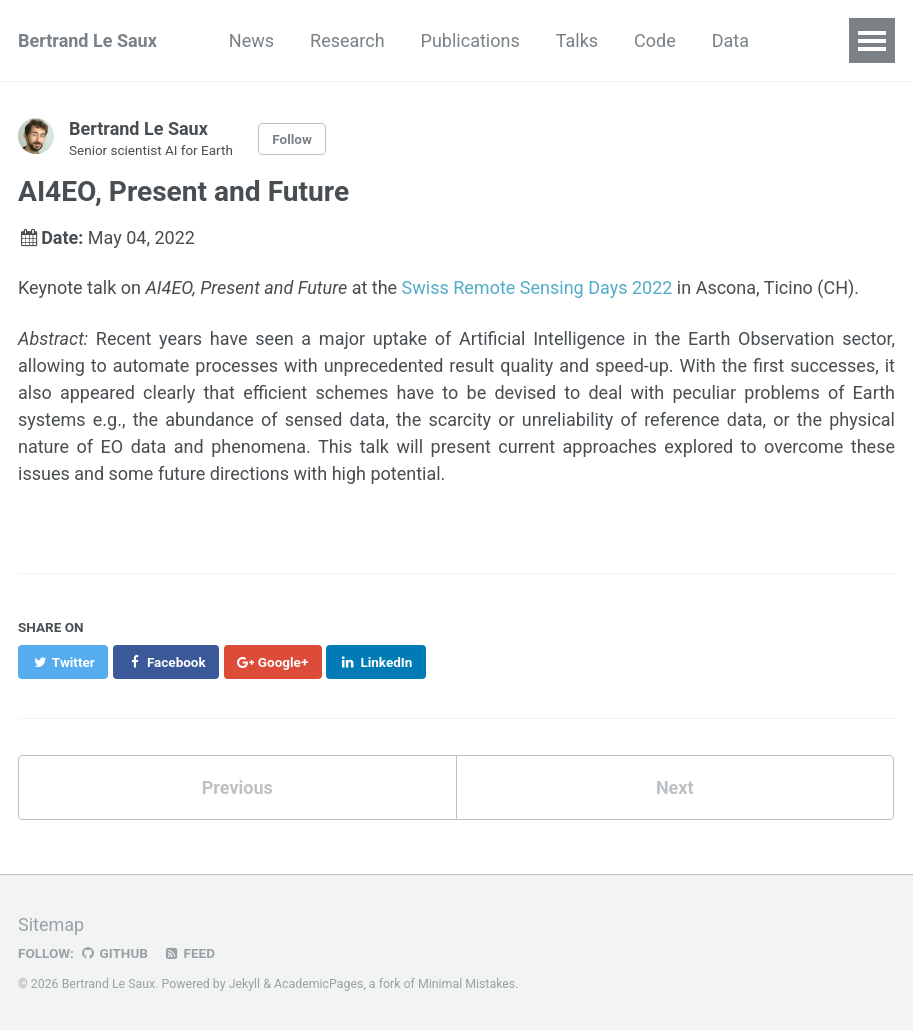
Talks (577, 40)
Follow (292, 139)
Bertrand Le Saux (87, 40)
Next (675, 787)
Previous (237, 787)
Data (730, 40)
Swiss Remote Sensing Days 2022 (537, 287)
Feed (189, 953)
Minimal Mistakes (466, 984)
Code (655, 40)
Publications (470, 40)
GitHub (113, 953)
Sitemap (51, 924)
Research (347, 40)
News (251, 40)
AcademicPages (318, 984)
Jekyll (245, 984)
